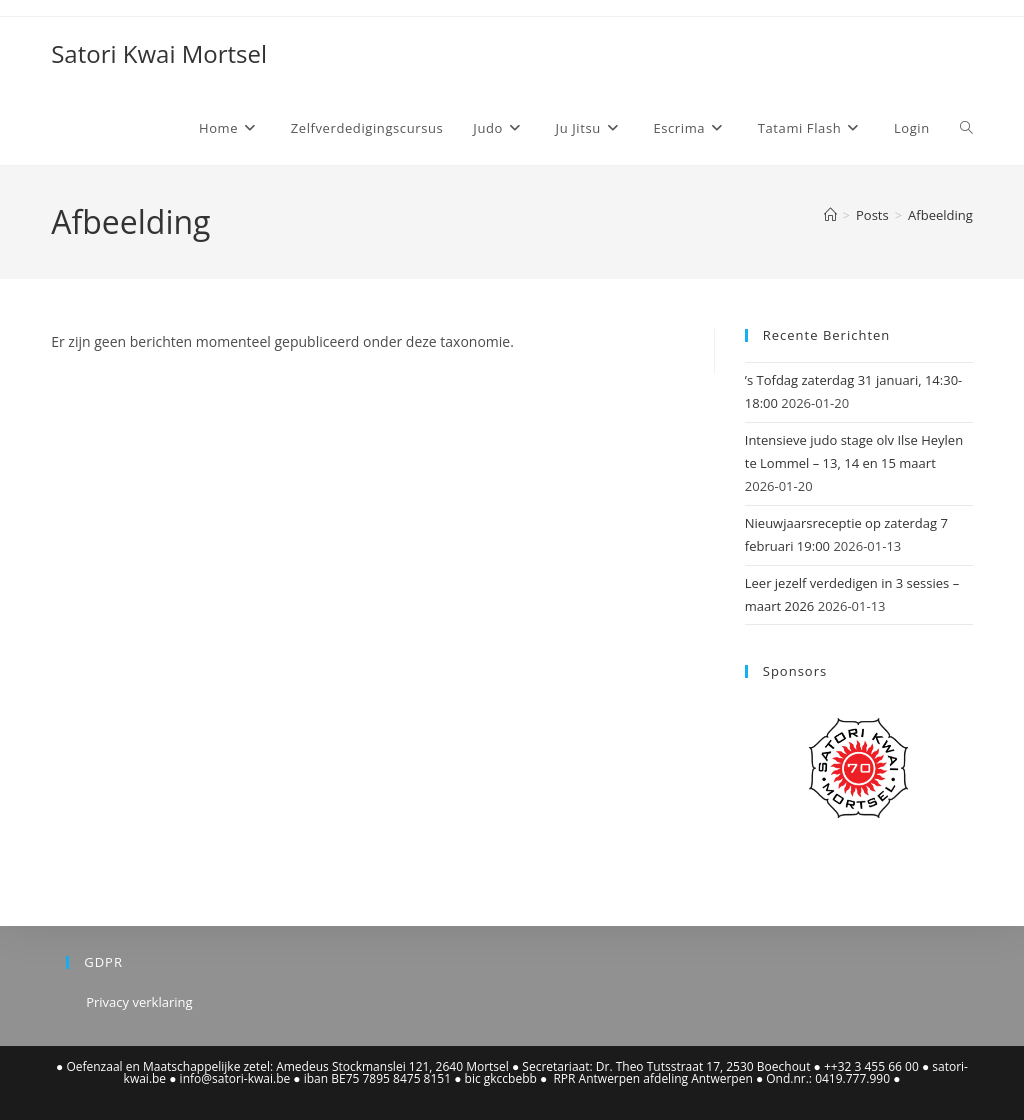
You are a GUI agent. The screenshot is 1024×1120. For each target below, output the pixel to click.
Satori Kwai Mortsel (159, 53)
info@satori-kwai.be (235, 1078)
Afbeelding (940, 215)
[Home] (830, 215)
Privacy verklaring (139, 1002)
